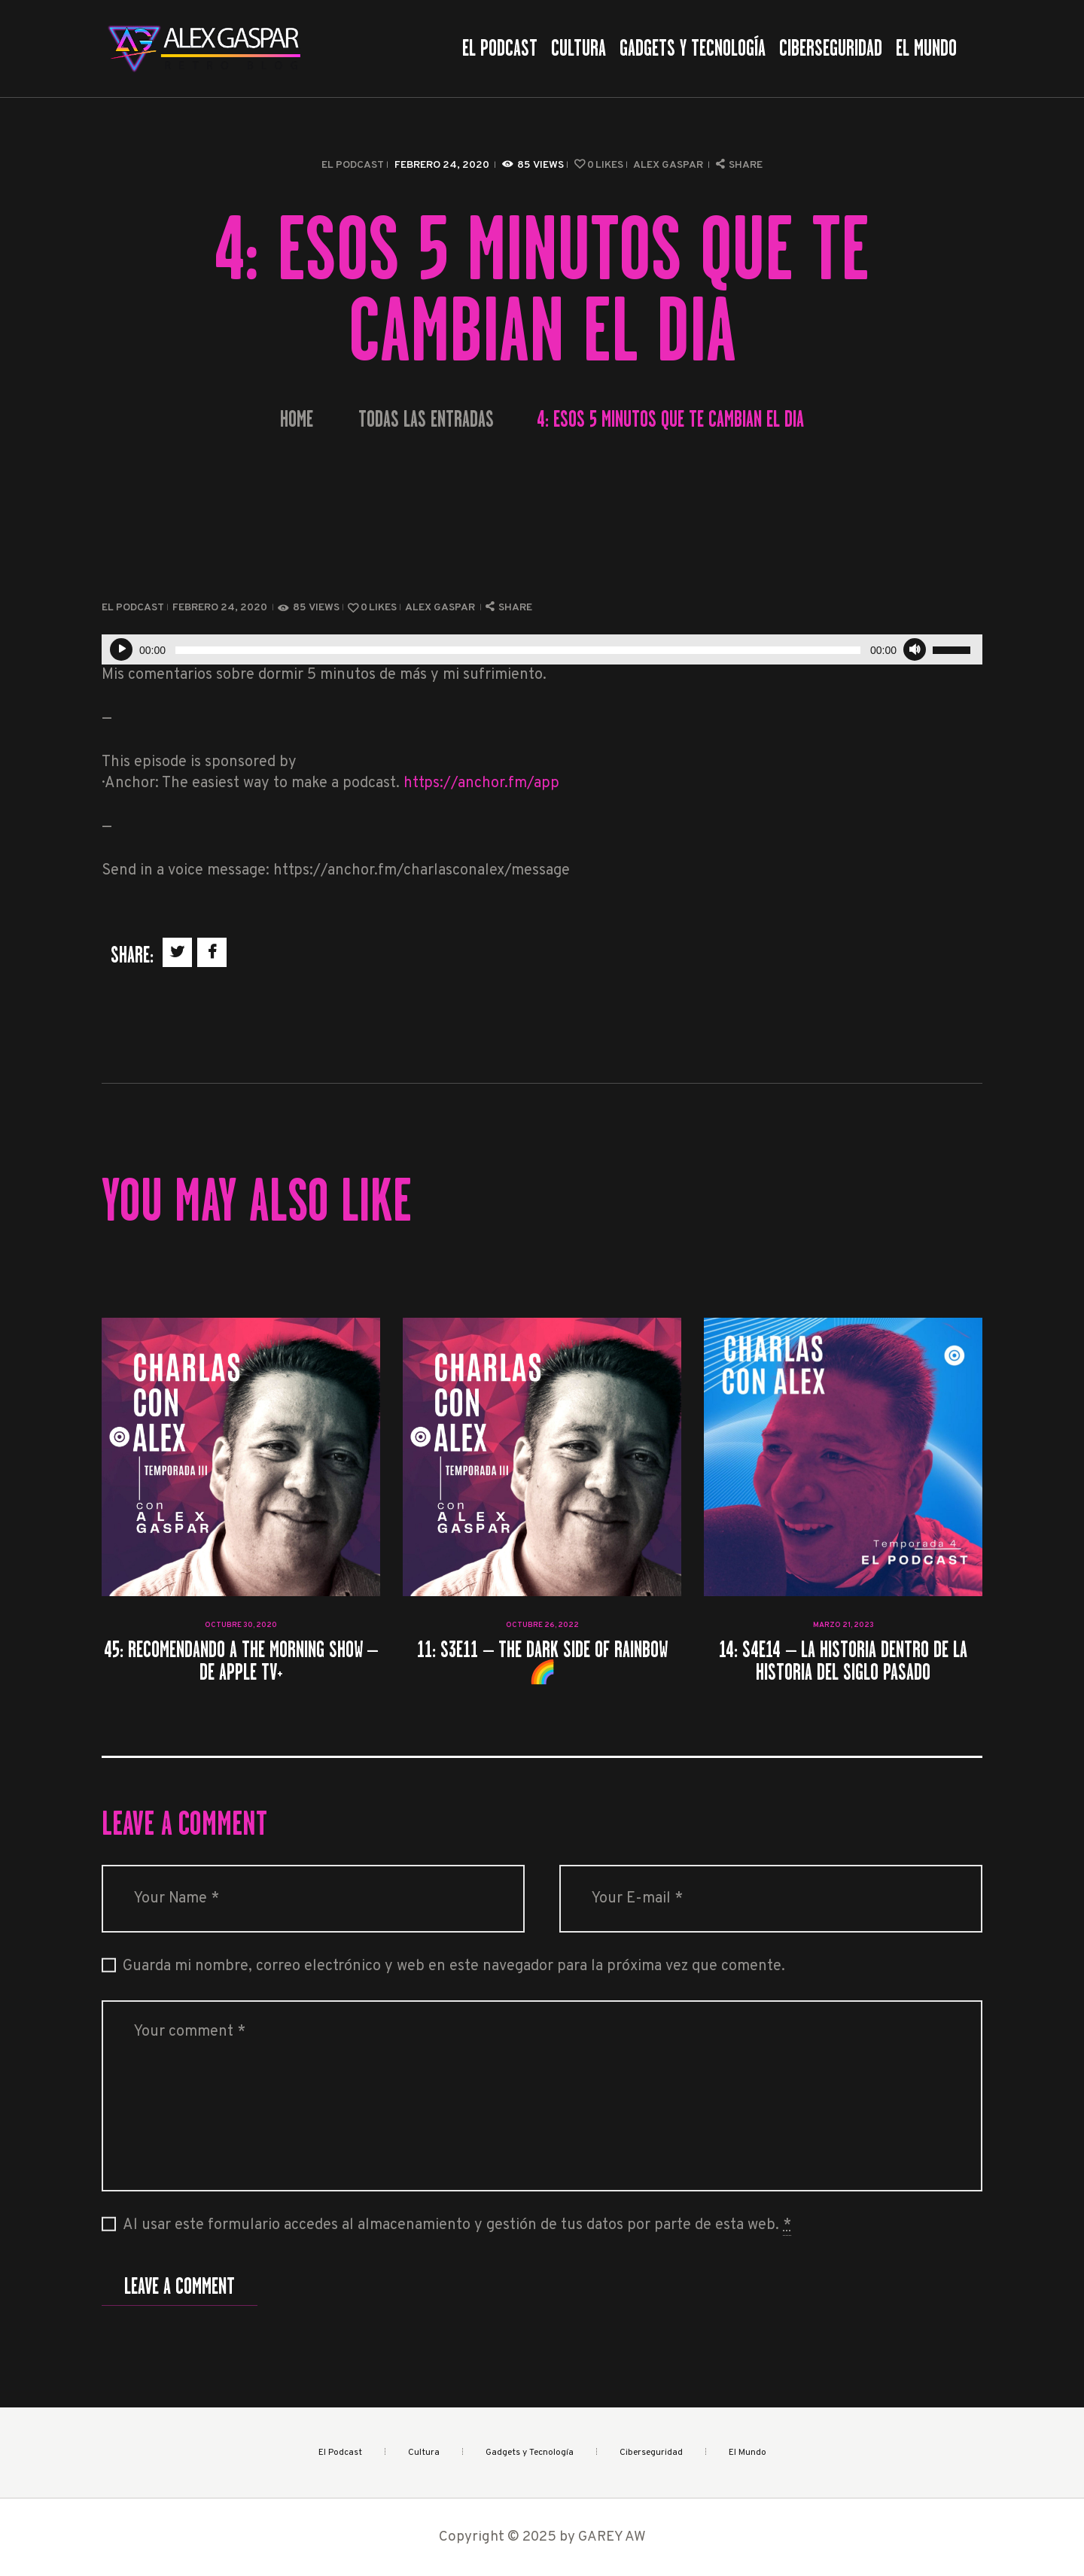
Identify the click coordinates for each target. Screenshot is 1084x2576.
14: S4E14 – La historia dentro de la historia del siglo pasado (843, 1660)
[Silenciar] (914, 649)
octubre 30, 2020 (241, 1625)
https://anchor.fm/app (481, 783)
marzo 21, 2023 (843, 1625)
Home (296, 419)
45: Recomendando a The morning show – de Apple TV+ (241, 1660)
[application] (542, 649)
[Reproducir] (121, 649)
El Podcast (352, 165)
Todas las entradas (426, 419)
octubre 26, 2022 (542, 1625)
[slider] (517, 650)
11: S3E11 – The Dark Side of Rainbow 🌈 (542, 1660)
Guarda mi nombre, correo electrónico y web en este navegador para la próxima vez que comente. (454, 1966)
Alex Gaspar (669, 165)
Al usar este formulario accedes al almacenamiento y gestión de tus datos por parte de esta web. (457, 2226)
